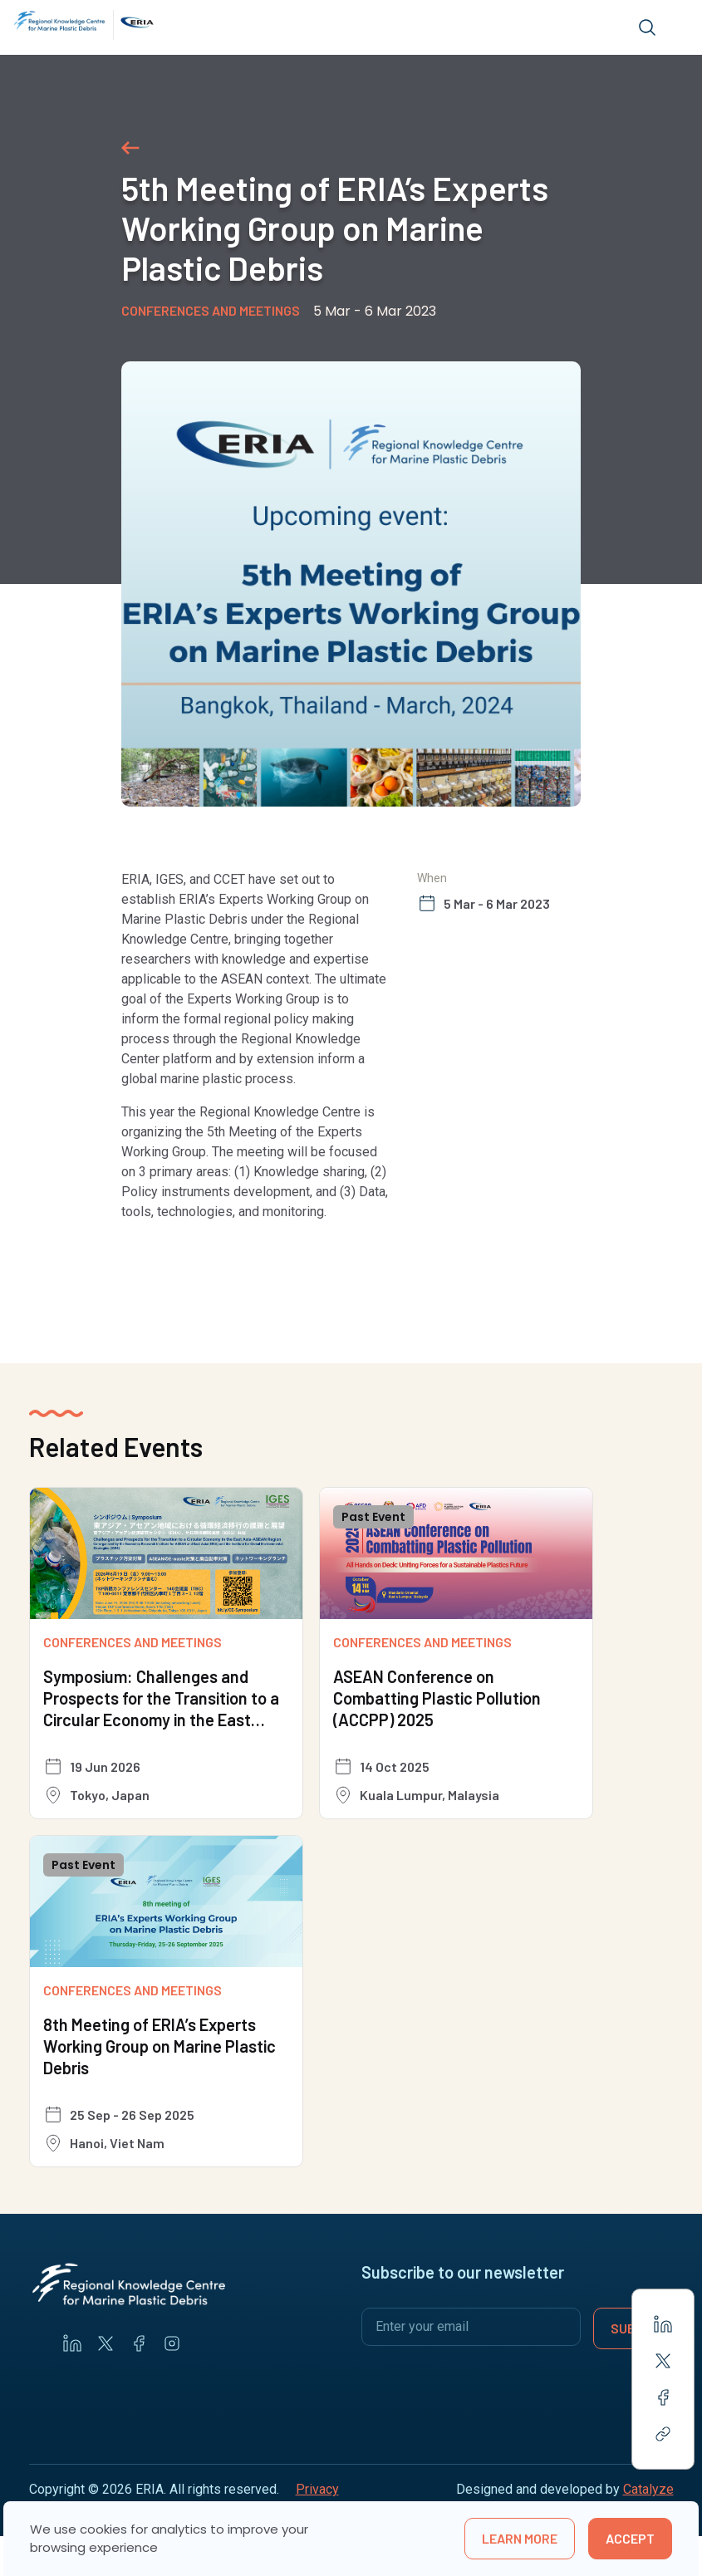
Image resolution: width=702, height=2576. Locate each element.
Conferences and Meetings (210, 310)
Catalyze (648, 2489)
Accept (630, 2538)
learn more (519, 2538)
